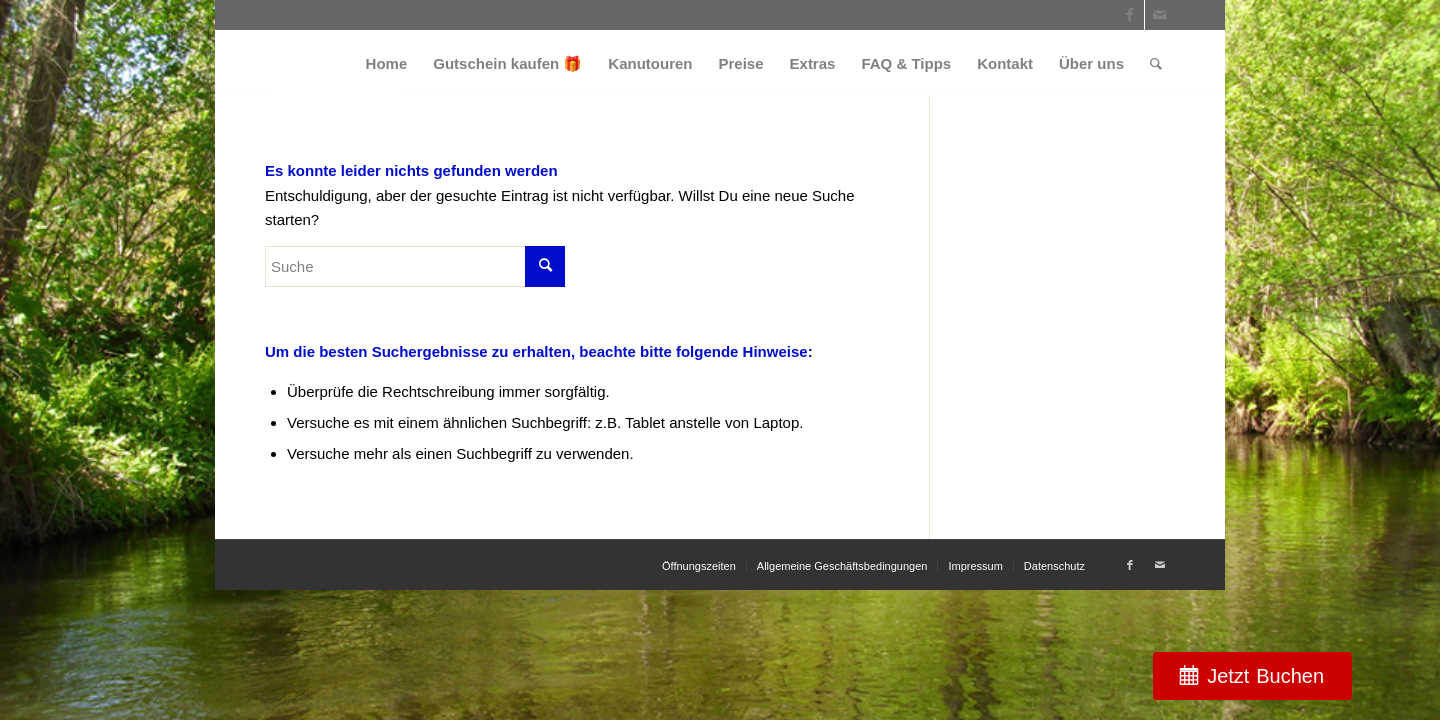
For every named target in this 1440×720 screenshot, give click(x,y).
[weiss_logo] (336, 63)
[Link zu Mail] (1160, 15)
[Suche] (1156, 63)
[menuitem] (387, 63)
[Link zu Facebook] (1129, 15)
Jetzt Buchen (1265, 676)
